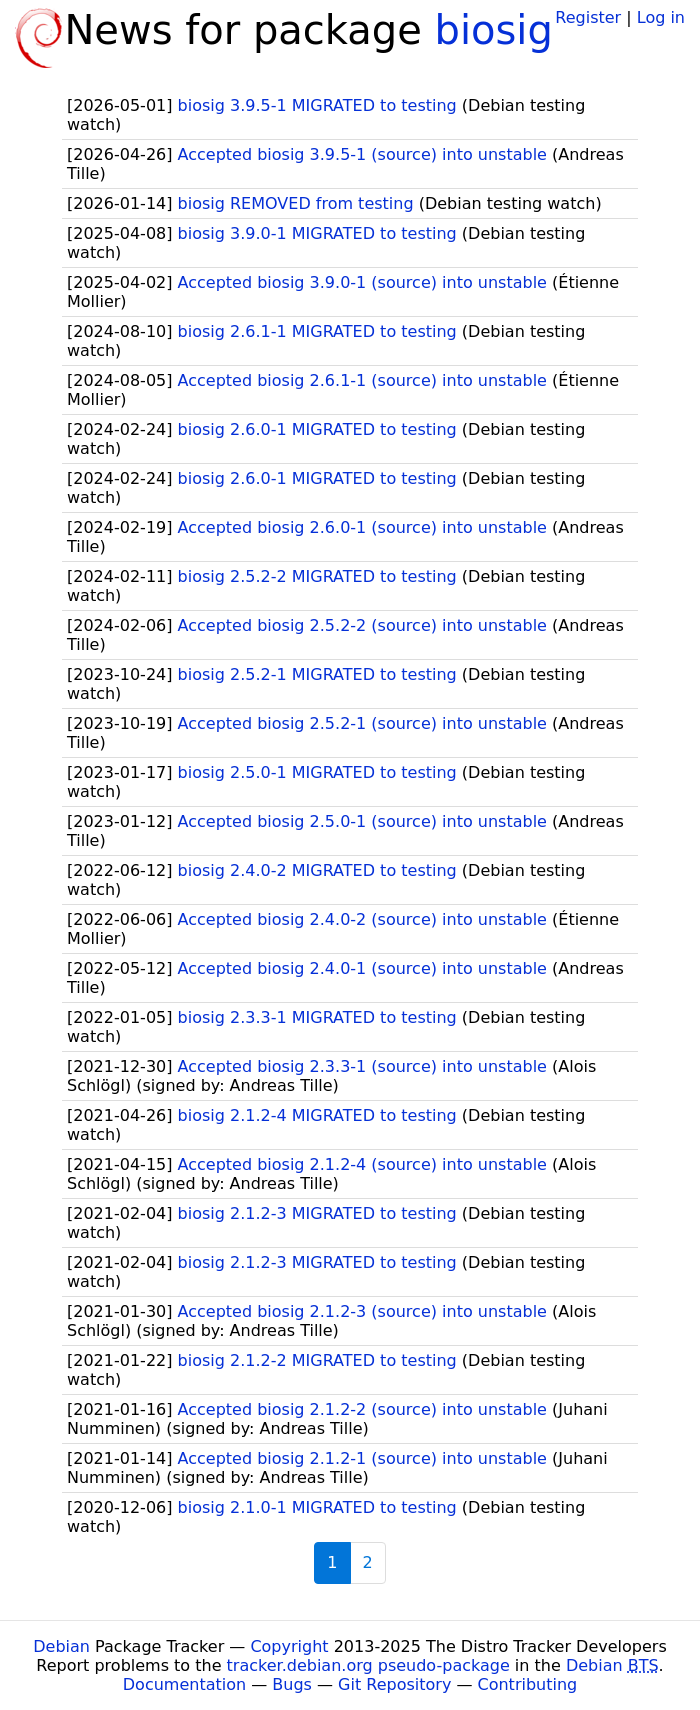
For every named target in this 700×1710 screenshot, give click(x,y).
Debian (61, 1646)
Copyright (289, 1646)
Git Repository (394, 1684)
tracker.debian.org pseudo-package (368, 1665)
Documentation (184, 1684)
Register (588, 17)
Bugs (292, 1684)
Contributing (528, 1684)
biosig (494, 30)
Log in (661, 17)
